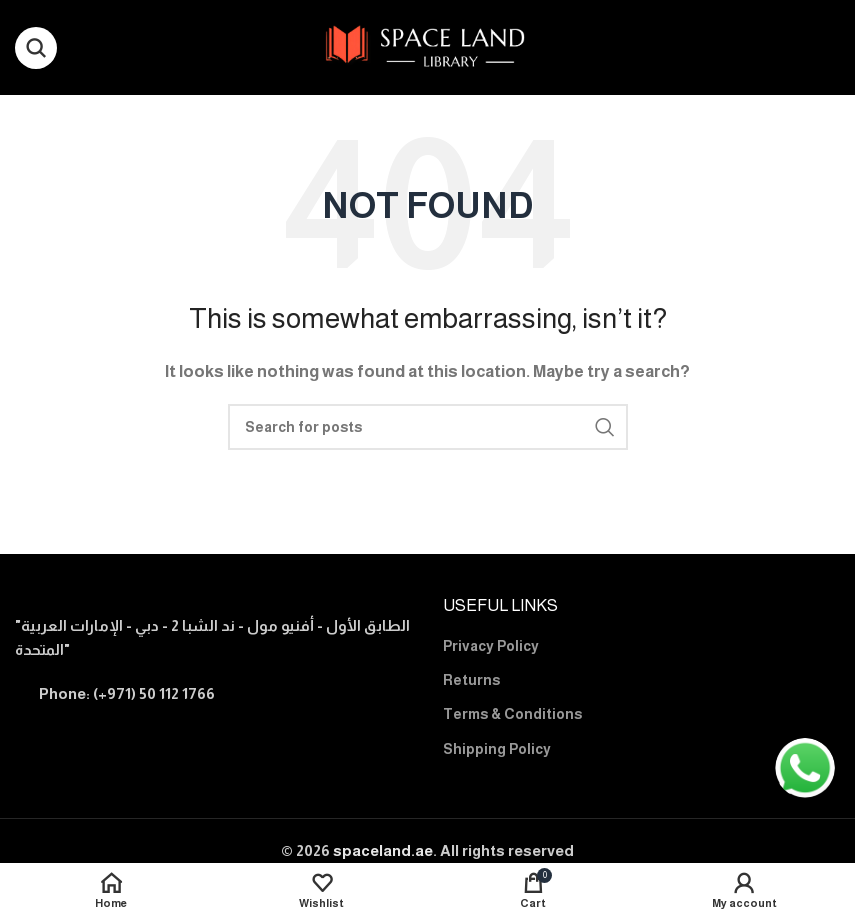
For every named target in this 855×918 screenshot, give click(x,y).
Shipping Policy (497, 749)
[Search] (36, 48)
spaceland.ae (383, 850)
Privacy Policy (491, 646)
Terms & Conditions (512, 714)
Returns (471, 680)
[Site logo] (427, 45)
